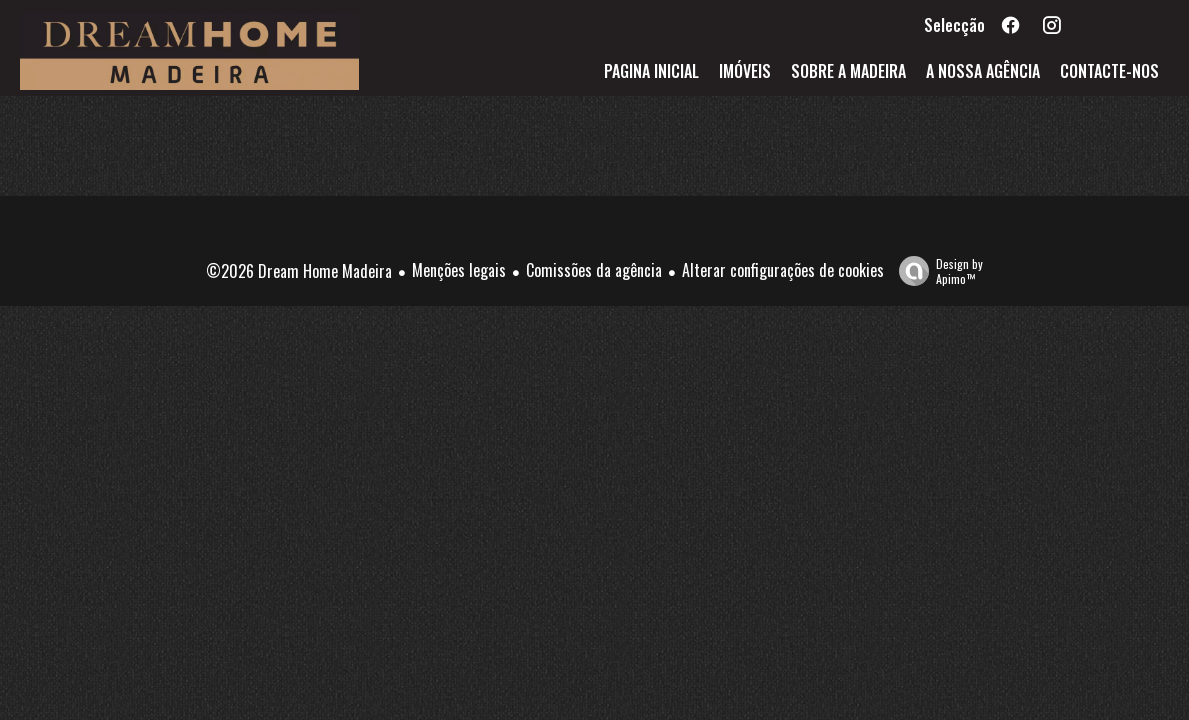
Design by (936, 270)
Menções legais (459, 270)
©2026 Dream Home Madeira (299, 271)
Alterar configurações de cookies (783, 270)
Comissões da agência (594, 270)
